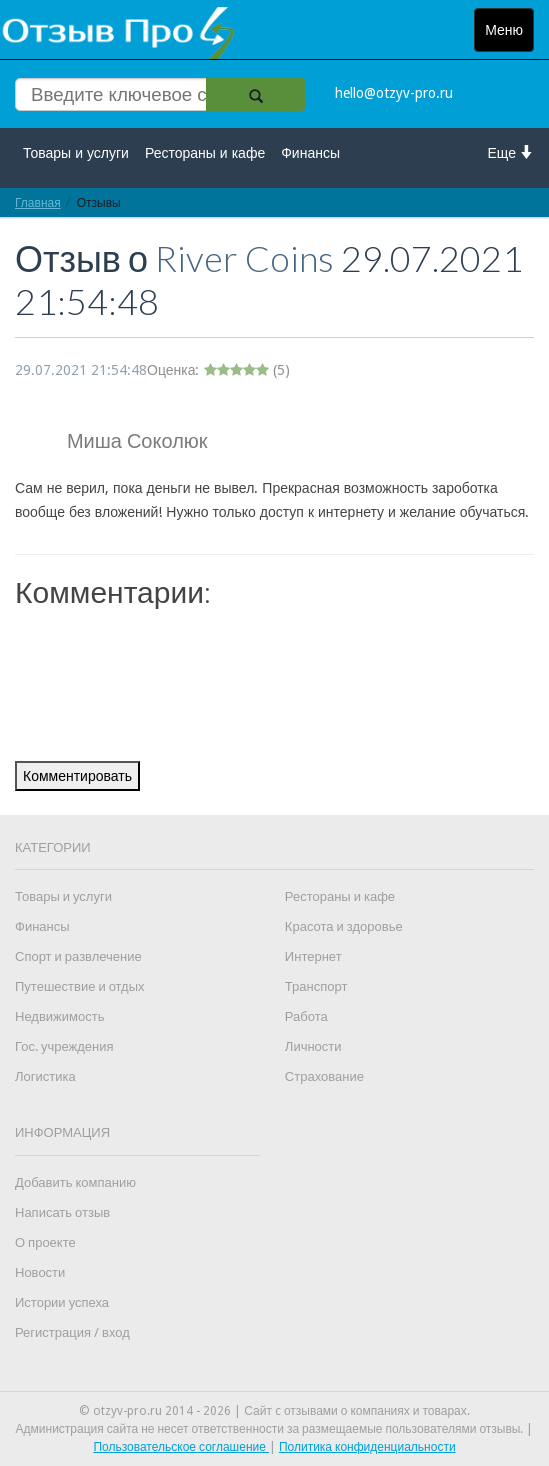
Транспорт (316, 986)
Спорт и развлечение (78, 956)
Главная (38, 202)
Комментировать (77, 776)
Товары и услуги (76, 153)
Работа (306, 1016)
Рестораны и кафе (205, 153)
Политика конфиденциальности (367, 1447)
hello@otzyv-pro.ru (394, 93)
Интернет (313, 956)
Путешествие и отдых (80, 986)
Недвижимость (59, 1016)
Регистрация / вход (72, 1332)
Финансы (310, 153)
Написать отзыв (62, 1212)
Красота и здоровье (344, 926)
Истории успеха (62, 1302)
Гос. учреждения (64, 1046)
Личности (313, 1046)
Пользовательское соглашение (181, 1447)
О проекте (45, 1242)
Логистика (45, 1076)
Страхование (324, 1076)
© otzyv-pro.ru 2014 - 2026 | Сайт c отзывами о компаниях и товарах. (274, 1411)
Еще (511, 152)
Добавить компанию (75, 1182)
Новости (40, 1272)
